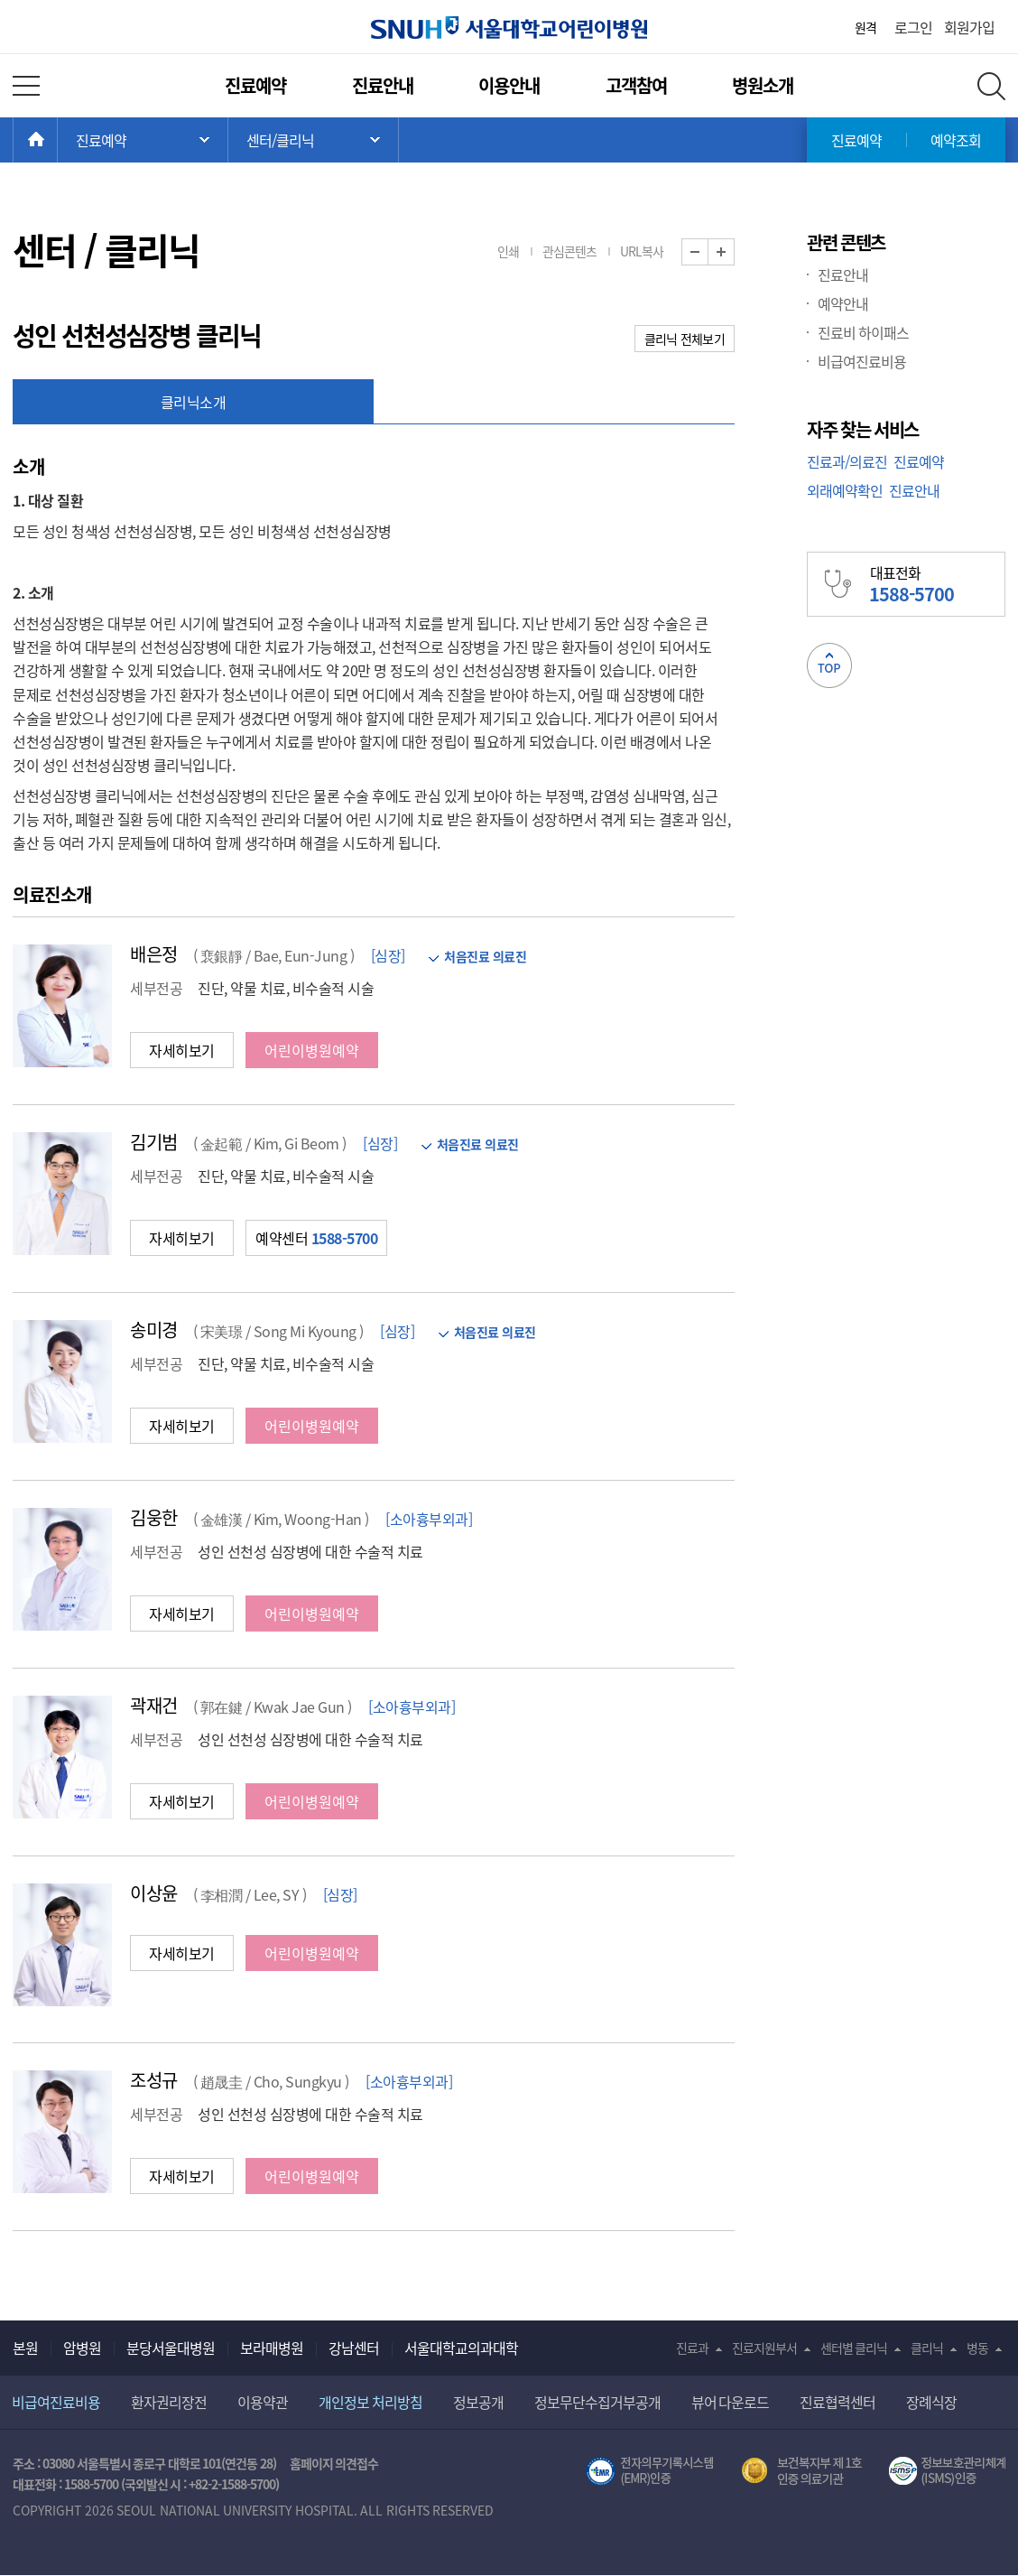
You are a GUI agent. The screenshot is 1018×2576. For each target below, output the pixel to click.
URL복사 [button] (641, 251)
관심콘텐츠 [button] (569, 251)
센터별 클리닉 (854, 2348)
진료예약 (255, 85)
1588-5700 (91, 2484)
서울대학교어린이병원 (509, 27)
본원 (25, 2347)
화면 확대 (734, 252)
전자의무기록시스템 (650, 2471)
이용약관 (262, 2402)
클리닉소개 (194, 402)
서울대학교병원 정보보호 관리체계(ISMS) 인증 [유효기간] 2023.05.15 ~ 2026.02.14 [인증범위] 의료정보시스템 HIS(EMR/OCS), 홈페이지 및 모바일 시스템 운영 (947, 2471)
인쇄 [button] (508, 251)
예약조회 (955, 140)
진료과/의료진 (847, 461)
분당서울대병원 (170, 2347)
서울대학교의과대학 (461, 2347)
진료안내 (382, 85)
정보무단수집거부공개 (597, 2402)
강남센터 (354, 2347)
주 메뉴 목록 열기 (142, 140)
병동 (977, 2348)
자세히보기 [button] (182, 1050)
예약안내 (843, 303)
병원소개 (762, 85)
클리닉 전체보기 (684, 339)
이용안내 (509, 85)
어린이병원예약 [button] (311, 1050)
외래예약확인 (845, 490)
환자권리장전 (169, 2402)
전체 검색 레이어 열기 (991, 86)
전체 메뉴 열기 (26, 86)
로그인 (913, 27)
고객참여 (636, 85)
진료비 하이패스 (863, 332)
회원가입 (969, 27)
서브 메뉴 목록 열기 (313, 140)
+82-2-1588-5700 (232, 2484)
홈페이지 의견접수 (334, 2463)
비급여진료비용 (862, 361)
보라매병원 (271, 2347)
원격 (865, 27)
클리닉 (927, 2348)
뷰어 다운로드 (730, 2402)
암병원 (82, 2347)
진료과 (692, 2348)
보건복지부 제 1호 (802, 2471)
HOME (57, 140)
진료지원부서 (764, 2348)
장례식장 (931, 2402)
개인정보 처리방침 (370, 2402)
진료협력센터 (837, 2402)
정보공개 (478, 2402)
